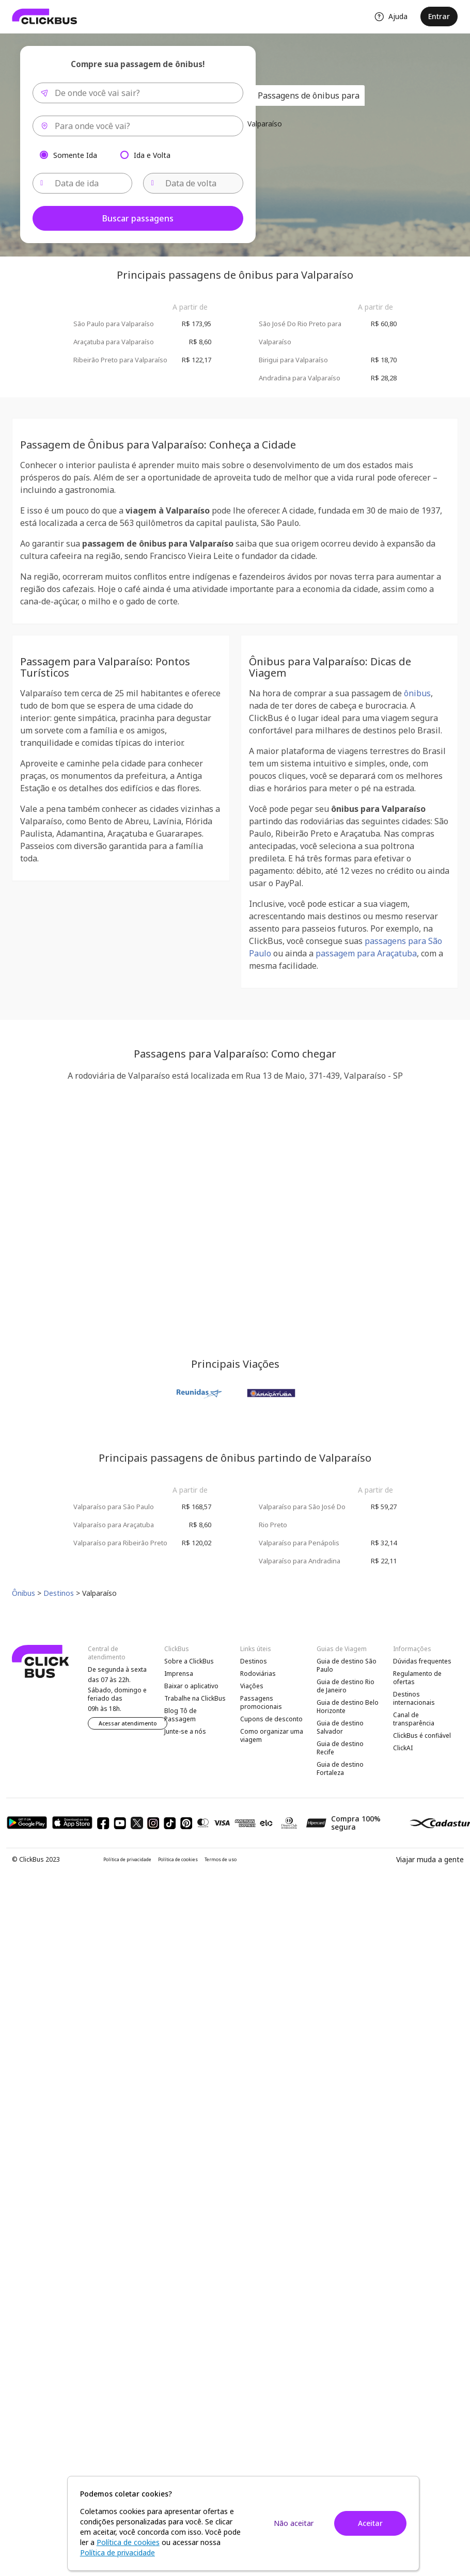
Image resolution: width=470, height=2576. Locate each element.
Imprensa (178, 1673)
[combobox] (138, 93)
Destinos (253, 1661)
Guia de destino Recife (340, 1747)
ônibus (417, 693)
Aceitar (370, 2523)
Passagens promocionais (261, 1702)
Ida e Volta (152, 154)
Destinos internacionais (414, 1698)
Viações (251, 1686)
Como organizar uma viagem (271, 1735)
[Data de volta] (193, 183)
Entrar (439, 16)
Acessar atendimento (128, 1723)
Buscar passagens (138, 218)
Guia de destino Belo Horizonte (348, 1706)
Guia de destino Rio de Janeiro (345, 1685)
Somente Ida (75, 154)
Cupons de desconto (271, 1719)
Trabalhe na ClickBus (195, 1698)
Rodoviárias (258, 1673)
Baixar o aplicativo (191, 1686)
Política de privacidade (127, 1860)
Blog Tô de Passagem (180, 1714)
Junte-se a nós (185, 1731)
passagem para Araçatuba (366, 953)
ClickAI (403, 1747)
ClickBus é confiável (422, 1735)
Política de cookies (178, 1860)
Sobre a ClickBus (189, 1661)
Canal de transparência (413, 1718)
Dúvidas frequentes (422, 1661)
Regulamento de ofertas (417, 1677)
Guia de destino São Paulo (347, 1665)
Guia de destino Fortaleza (340, 1768)
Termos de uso (221, 1860)
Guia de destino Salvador (340, 1727)
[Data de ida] (83, 183)
